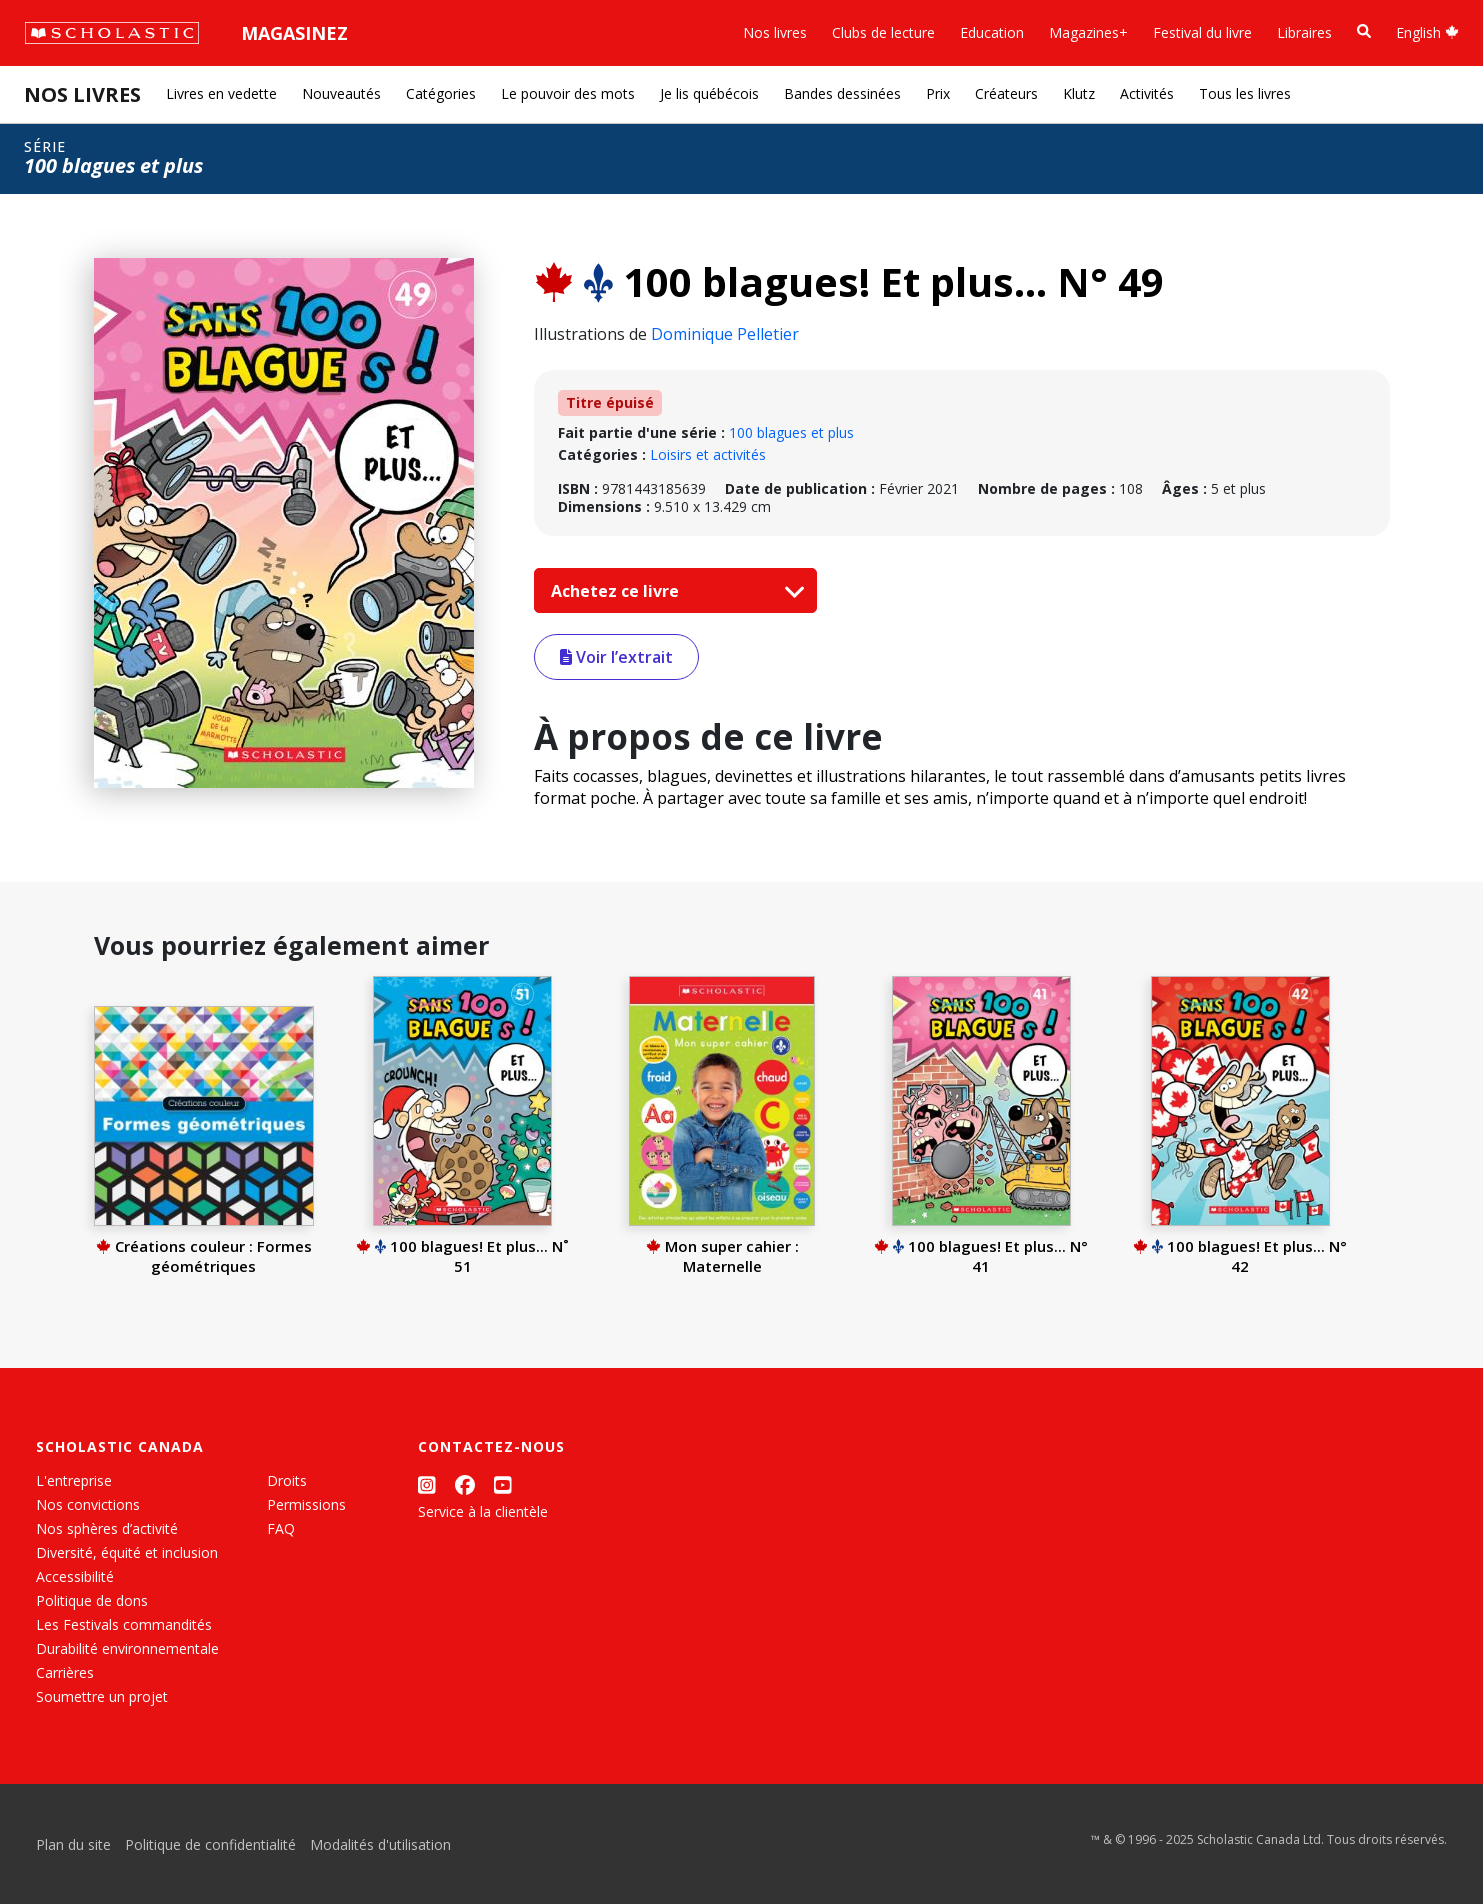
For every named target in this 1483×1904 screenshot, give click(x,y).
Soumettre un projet (102, 1696)
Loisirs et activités (708, 454)
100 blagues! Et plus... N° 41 (981, 1256)
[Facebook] (465, 1484)
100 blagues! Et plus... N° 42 (1240, 1256)
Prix (938, 93)
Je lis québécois (709, 93)
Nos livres (775, 32)
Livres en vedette (221, 93)
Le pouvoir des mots (568, 93)
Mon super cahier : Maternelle (722, 1256)
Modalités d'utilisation (380, 1844)
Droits (287, 1480)
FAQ (281, 1528)
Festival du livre (1202, 32)
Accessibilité (75, 1576)
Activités (1147, 93)
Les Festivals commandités (124, 1624)
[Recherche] (1364, 31)
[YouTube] (503, 1484)
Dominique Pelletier (725, 334)
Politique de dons (92, 1600)
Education (992, 32)
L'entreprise (74, 1480)
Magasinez (294, 33)
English (1427, 32)
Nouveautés (341, 93)
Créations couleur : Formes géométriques (204, 1256)
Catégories (441, 93)
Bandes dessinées (842, 93)
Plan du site (73, 1844)
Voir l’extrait (616, 657)
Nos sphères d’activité (107, 1528)
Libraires (1304, 32)
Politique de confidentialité (210, 1844)
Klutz (1079, 93)
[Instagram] (427, 1484)
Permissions (306, 1504)
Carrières (65, 1672)
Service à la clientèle (483, 1511)
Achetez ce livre (673, 591)
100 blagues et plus (791, 432)
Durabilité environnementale (127, 1648)
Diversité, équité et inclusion (127, 1552)
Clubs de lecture (883, 32)
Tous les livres (1245, 93)
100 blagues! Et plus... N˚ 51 (462, 1256)
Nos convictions (88, 1504)
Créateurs (1006, 93)
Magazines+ (1088, 32)
